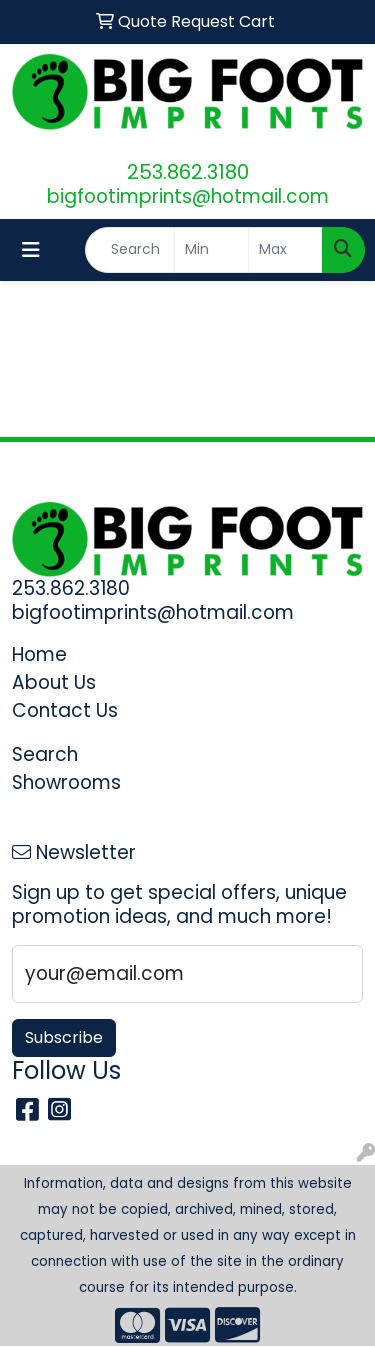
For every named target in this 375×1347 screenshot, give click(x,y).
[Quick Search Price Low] (211, 250)
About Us (54, 682)
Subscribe (64, 1037)
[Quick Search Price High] (285, 250)
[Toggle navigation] (31, 250)
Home (39, 654)
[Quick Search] (130, 250)
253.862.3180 (188, 172)
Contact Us (65, 710)
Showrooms (66, 782)
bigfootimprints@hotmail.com (188, 196)
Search (45, 754)
